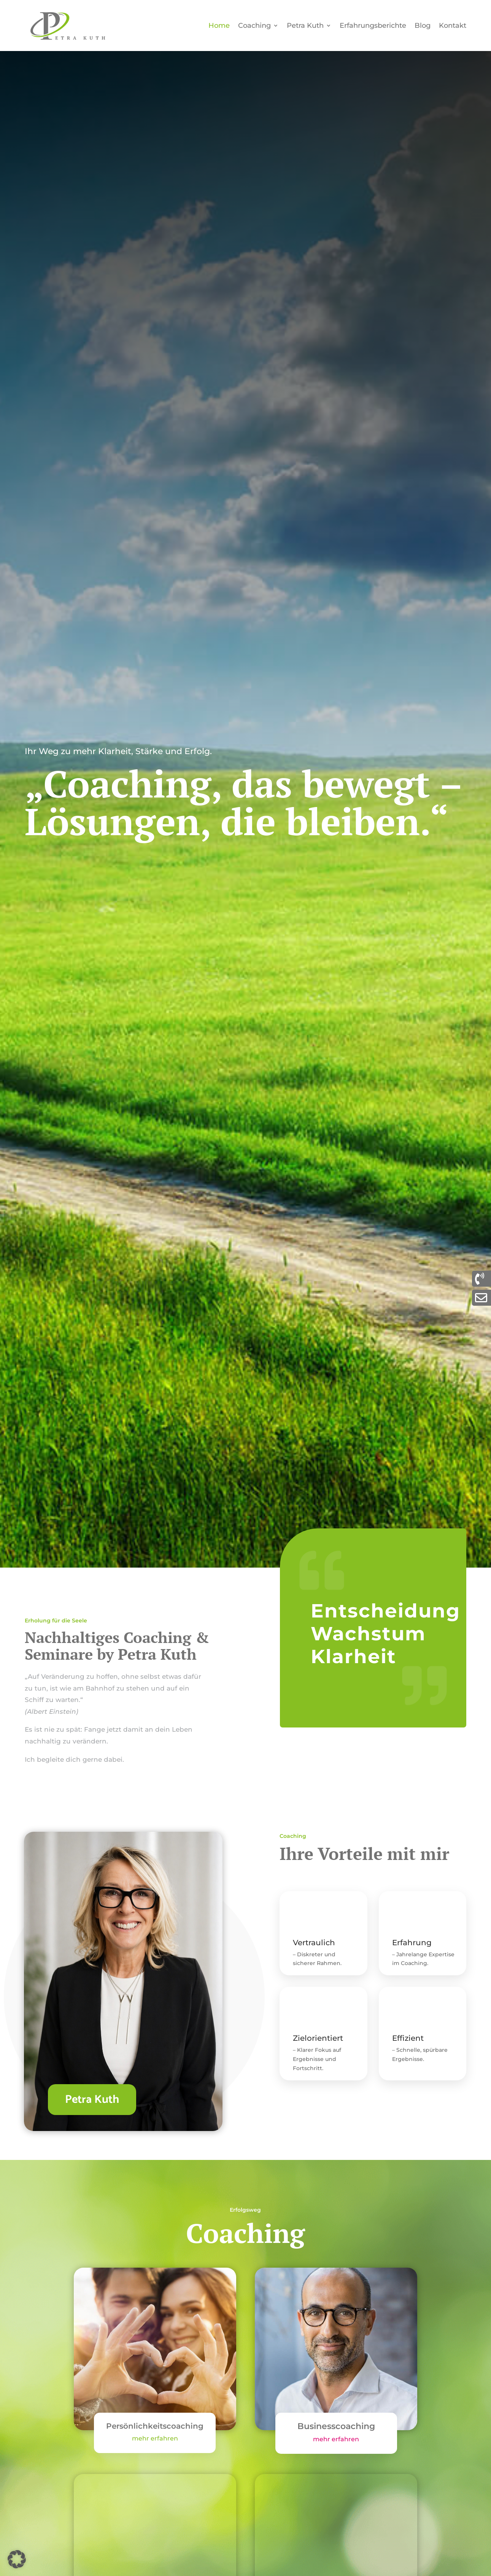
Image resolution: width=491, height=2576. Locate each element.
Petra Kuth (305, 25)
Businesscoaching (336, 2426)
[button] (16, 2559)
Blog (423, 25)
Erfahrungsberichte (373, 25)
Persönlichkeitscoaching (154, 2426)
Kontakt (452, 25)
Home (219, 25)
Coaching (254, 25)
